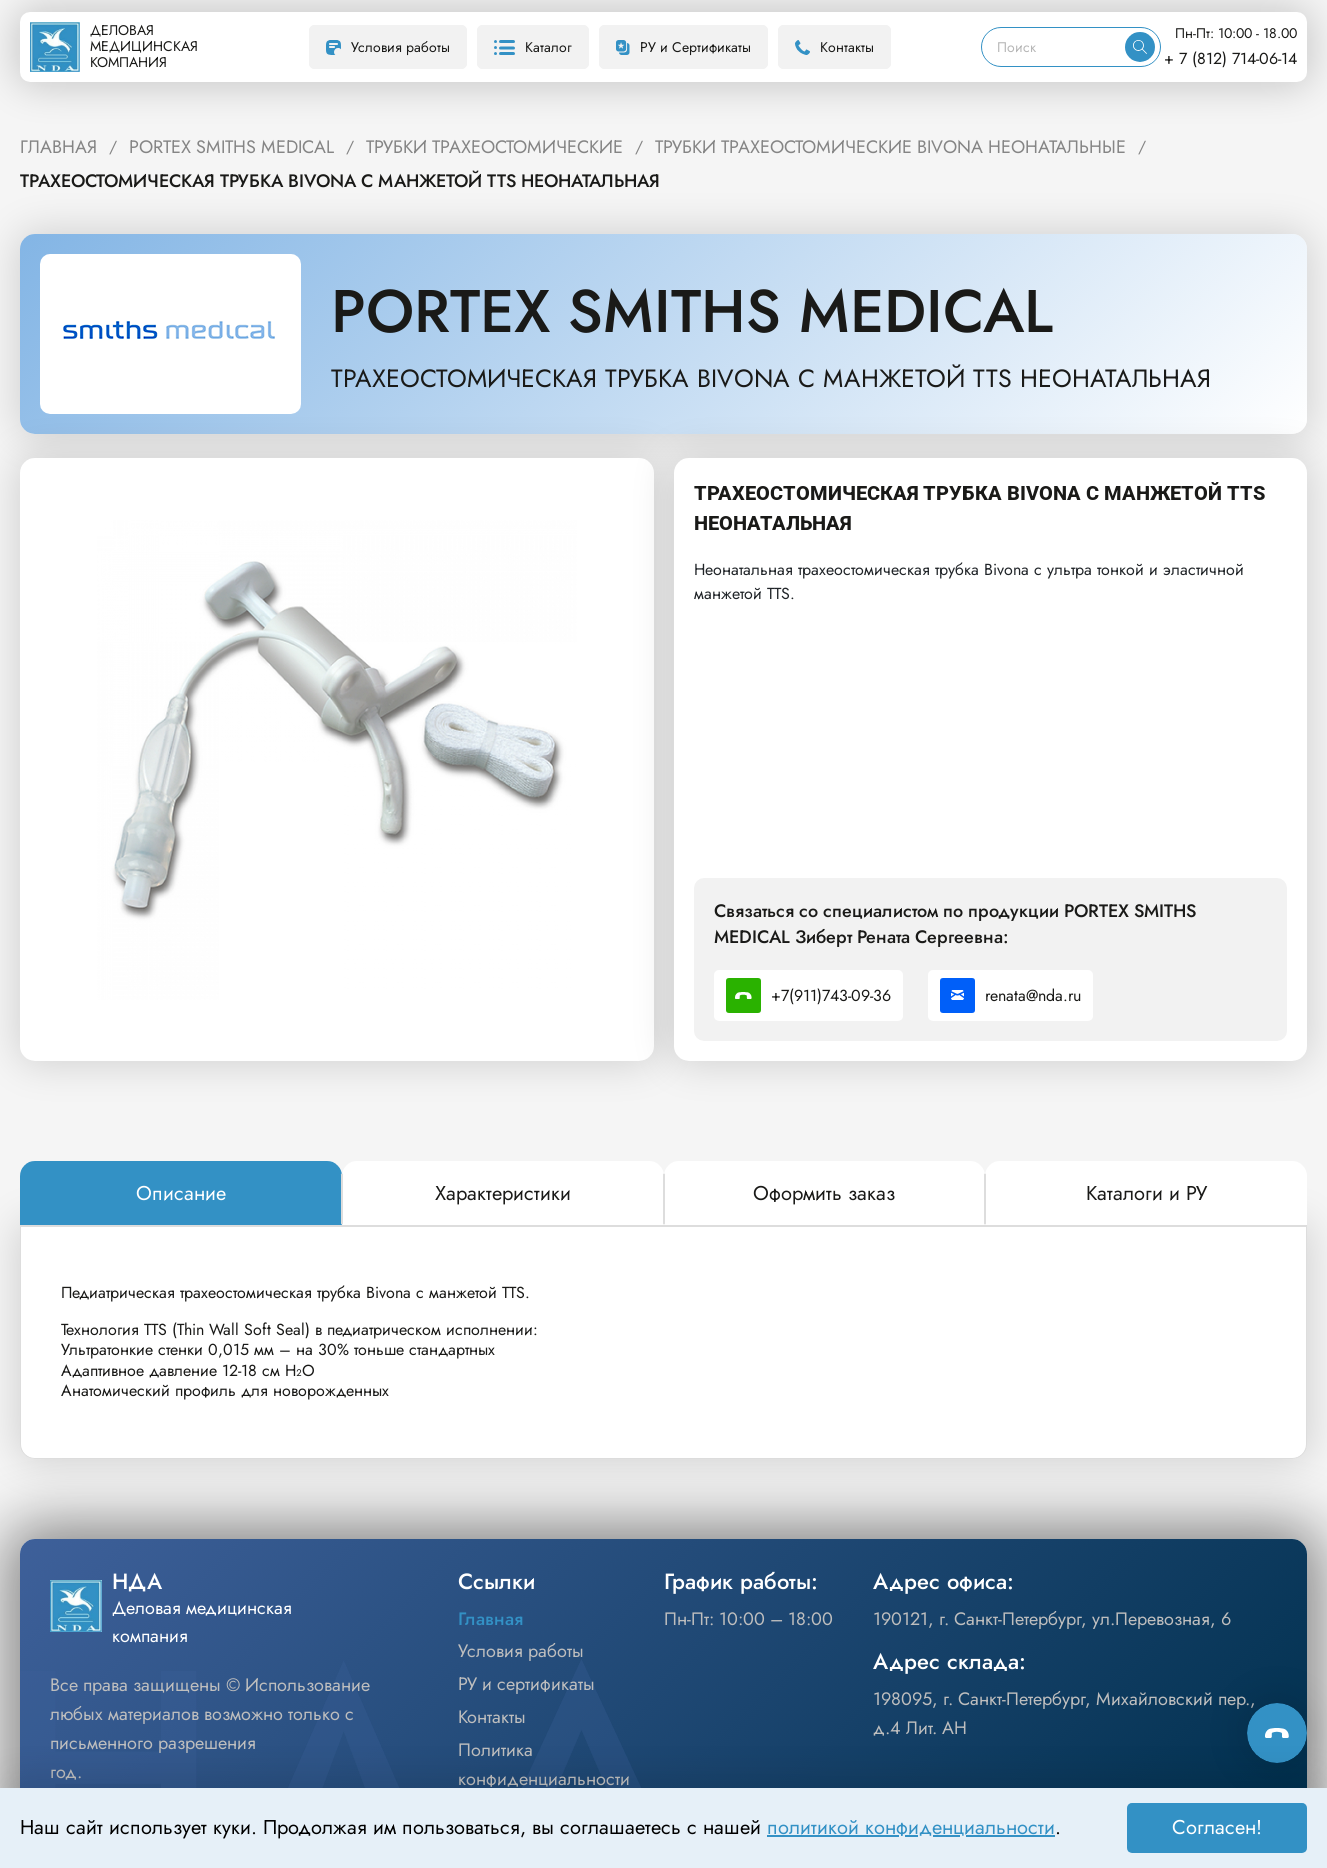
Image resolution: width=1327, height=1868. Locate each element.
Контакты (834, 47)
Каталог (533, 47)
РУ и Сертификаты (683, 47)
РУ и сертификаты (526, 1684)
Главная (490, 1619)
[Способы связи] (1277, 1733)
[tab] (181, 1194)
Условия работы (388, 47)
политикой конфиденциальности (911, 1827)
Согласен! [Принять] (1217, 1827)
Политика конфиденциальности (544, 1764)
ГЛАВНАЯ (58, 147)
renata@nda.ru (1010, 995)
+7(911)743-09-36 (808, 995)
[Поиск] (1053, 47)
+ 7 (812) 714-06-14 (1230, 58)
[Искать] (1140, 47)
